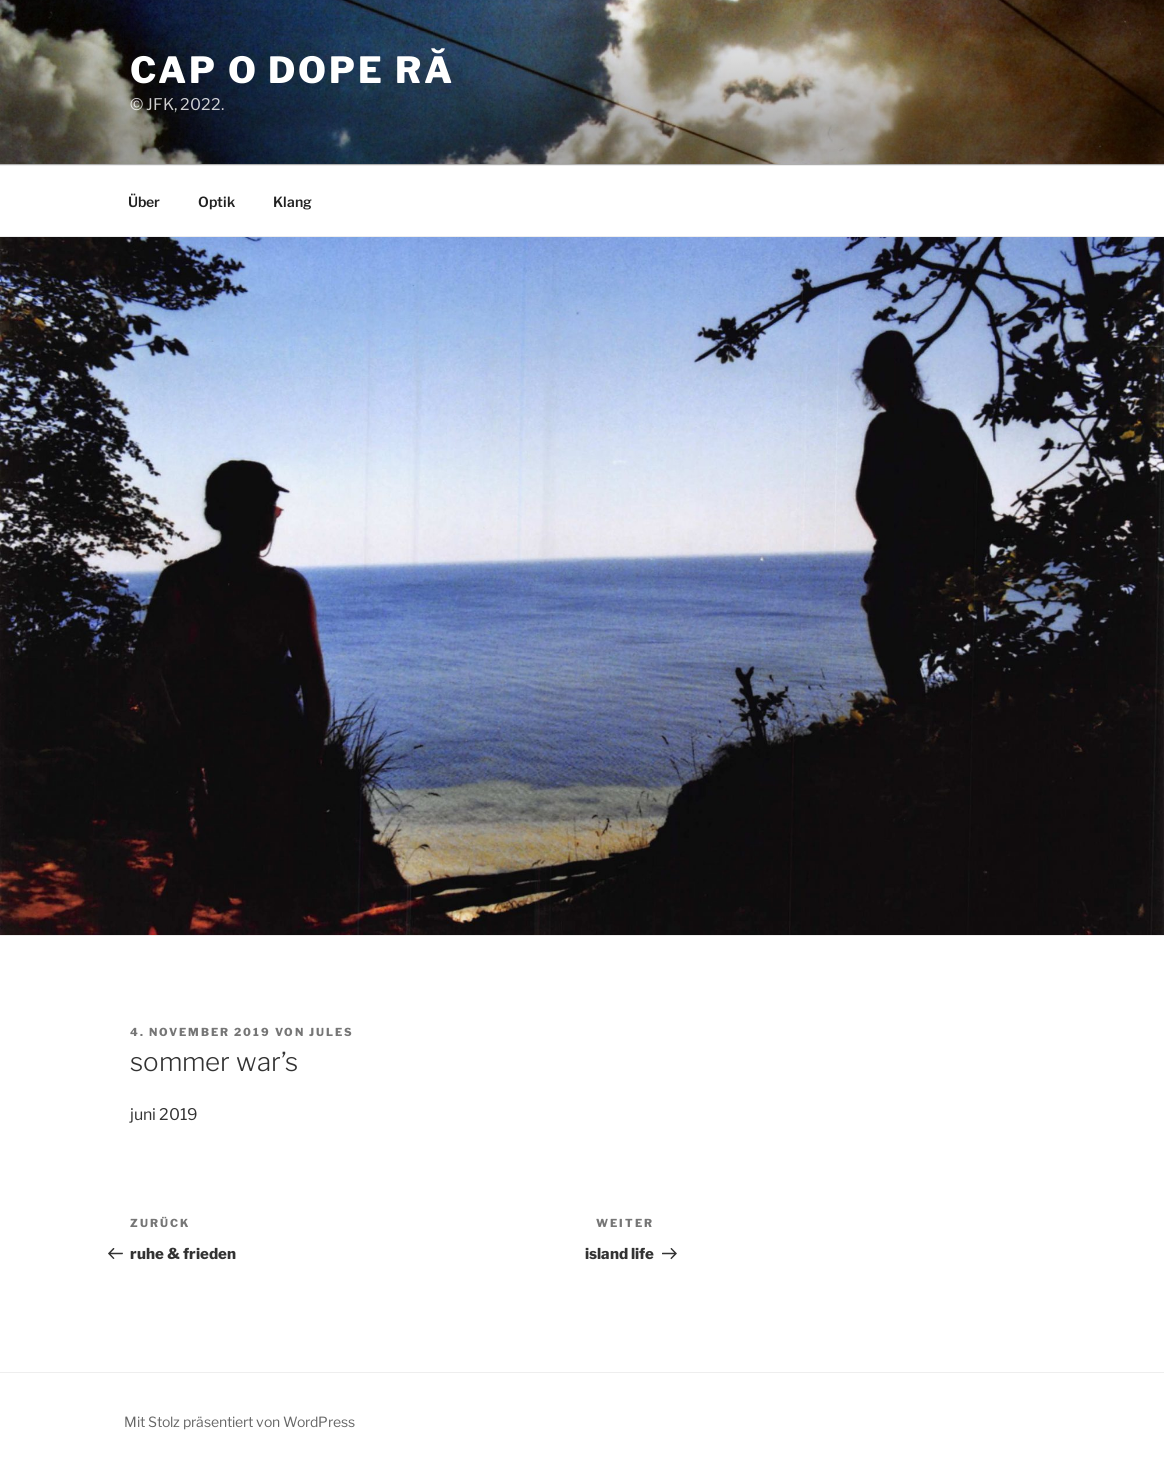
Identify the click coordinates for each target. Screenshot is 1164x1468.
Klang (292, 201)
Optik (216, 201)
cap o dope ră (292, 70)
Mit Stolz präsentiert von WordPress (239, 1421)
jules (331, 1032)
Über (144, 201)
